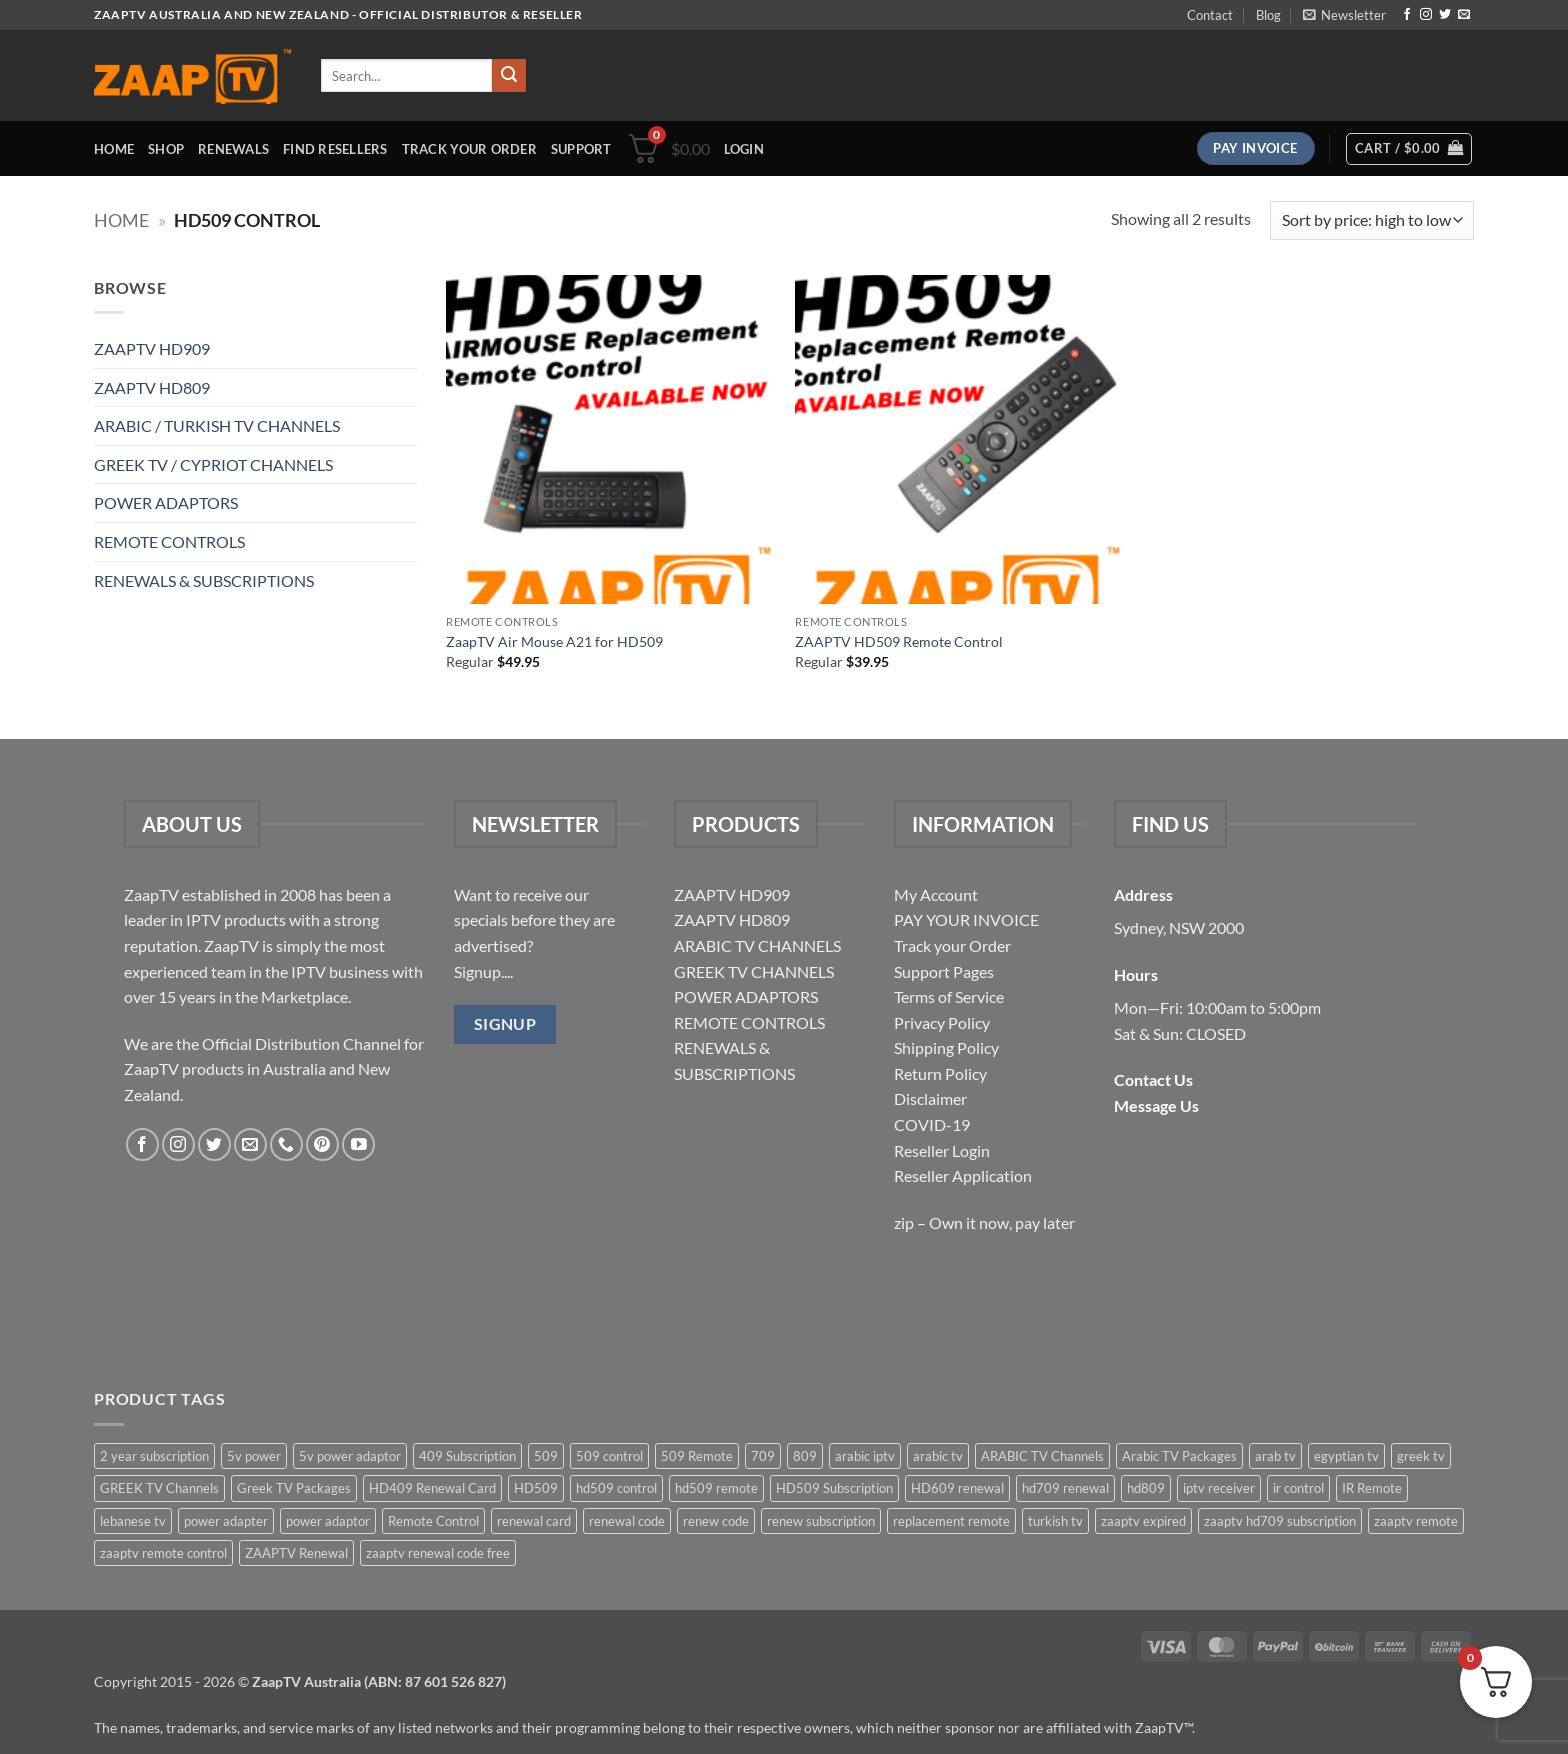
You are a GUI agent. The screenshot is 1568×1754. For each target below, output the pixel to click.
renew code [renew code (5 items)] (716, 1521)
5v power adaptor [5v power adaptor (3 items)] (350, 1456)
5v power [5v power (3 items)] (254, 1456)
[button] (1344, 15)
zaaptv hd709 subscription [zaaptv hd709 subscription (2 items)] (1280, 1521)
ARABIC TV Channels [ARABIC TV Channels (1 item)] (1042, 1456)
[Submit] (509, 76)
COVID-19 (932, 1124)
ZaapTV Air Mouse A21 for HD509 (554, 641)
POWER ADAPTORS (166, 502)
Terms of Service (949, 996)
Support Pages (944, 971)
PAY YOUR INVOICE (966, 919)
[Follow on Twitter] (1445, 15)
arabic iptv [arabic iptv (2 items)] (865, 1456)
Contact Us (1153, 1079)
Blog (1268, 15)
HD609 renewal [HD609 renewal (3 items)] (957, 1488)
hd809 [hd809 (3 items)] (1146, 1488)
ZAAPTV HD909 (152, 348)
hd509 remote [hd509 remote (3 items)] (716, 1488)
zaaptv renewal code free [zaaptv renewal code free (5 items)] (438, 1553)
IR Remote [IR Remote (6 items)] (1372, 1488)
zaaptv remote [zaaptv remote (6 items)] (1416, 1521)
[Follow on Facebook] (1407, 15)
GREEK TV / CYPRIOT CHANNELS (213, 464)
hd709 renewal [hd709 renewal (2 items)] (1065, 1488)
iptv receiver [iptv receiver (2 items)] (1219, 1488)
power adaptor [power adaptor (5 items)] (328, 1521)
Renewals (233, 149)
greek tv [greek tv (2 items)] (1421, 1456)
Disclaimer (930, 1098)
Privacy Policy (942, 1022)
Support (581, 149)
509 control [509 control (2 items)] (609, 1456)
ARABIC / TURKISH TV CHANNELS (217, 425)
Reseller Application (963, 1175)
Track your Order (952, 945)
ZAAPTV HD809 (152, 387)
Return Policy (940, 1073)
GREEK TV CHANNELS (754, 971)
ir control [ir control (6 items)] (1298, 1488)
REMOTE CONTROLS (169, 541)
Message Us (1156, 1105)
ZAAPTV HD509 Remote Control (899, 641)
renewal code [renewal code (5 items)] (627, 1521)
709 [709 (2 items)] (763, 1456)
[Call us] (286, 1144)
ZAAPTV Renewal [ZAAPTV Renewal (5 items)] (296, 1553)
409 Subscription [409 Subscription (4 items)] (467, 1456)
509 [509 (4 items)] (546, 1456)
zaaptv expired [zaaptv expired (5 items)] (1143, 1521)
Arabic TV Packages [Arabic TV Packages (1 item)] (1179, 1456)
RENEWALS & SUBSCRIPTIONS (204, 580)
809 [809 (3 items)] (805, 1456)
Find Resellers (335, 149)
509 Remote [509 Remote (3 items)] (697, 1456)
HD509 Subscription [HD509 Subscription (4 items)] (834, 1488)
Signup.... (483, 971)
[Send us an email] (1464, 15)
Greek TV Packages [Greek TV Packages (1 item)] (294, 1488)
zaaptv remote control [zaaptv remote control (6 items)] (163, 1553)
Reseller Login (942, 1150)
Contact (1210, 15)
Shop (166, 149)
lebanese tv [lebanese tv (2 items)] (133, 1521)
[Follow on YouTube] (358, 1144)
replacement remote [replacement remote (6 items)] (951, 1521)
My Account (936, 894)
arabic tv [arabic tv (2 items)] (938, 1456)
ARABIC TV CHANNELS (757, 945)
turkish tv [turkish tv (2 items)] (1055, 1521)
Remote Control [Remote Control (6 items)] (433, 1521)
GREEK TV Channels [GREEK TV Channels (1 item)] (159, 1488)
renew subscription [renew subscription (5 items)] (821, 1521)
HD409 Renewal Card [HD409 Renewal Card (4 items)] (432, 1488)
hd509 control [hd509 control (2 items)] (616, 1488)
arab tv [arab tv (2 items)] (1275, 1456)
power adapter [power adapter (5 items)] (226, 1521)
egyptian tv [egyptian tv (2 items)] (1346, 1456)
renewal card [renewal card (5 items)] (534, 1521)
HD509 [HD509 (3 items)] (536, 1488)
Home (114, 149)
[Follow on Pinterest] (322, 1144)
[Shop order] (1372, 220)
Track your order (469, 149)
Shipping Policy (946, 1047)
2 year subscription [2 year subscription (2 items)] (154, 1456)
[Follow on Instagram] (1426, 15)
